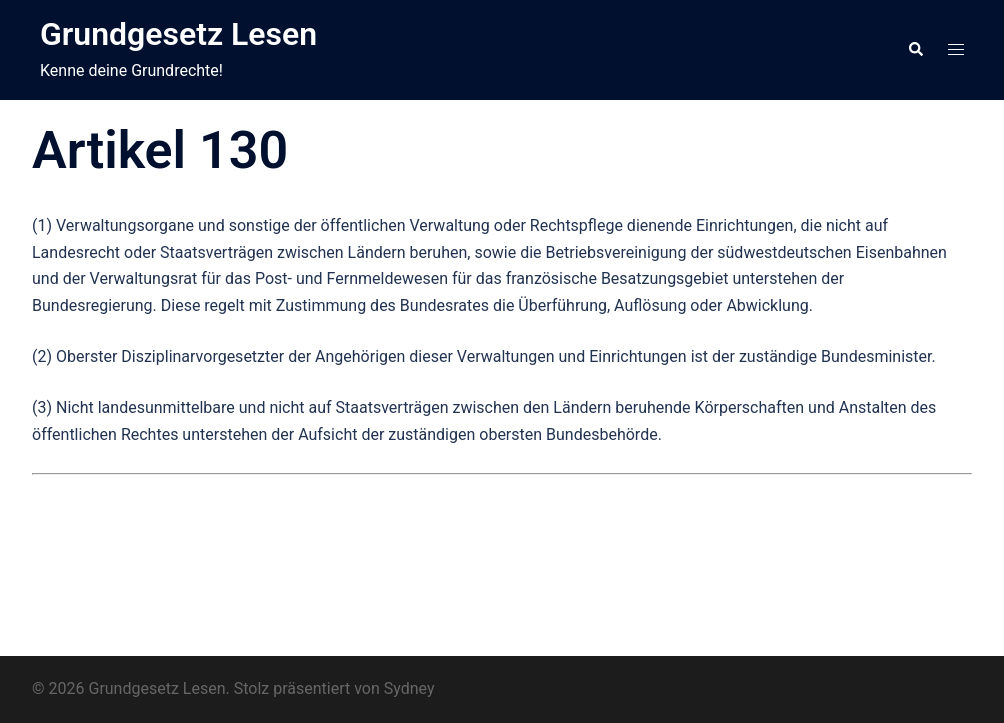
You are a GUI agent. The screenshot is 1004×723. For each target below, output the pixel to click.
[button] (915, 50)
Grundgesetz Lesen (178, 34)
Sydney (409, 688)
